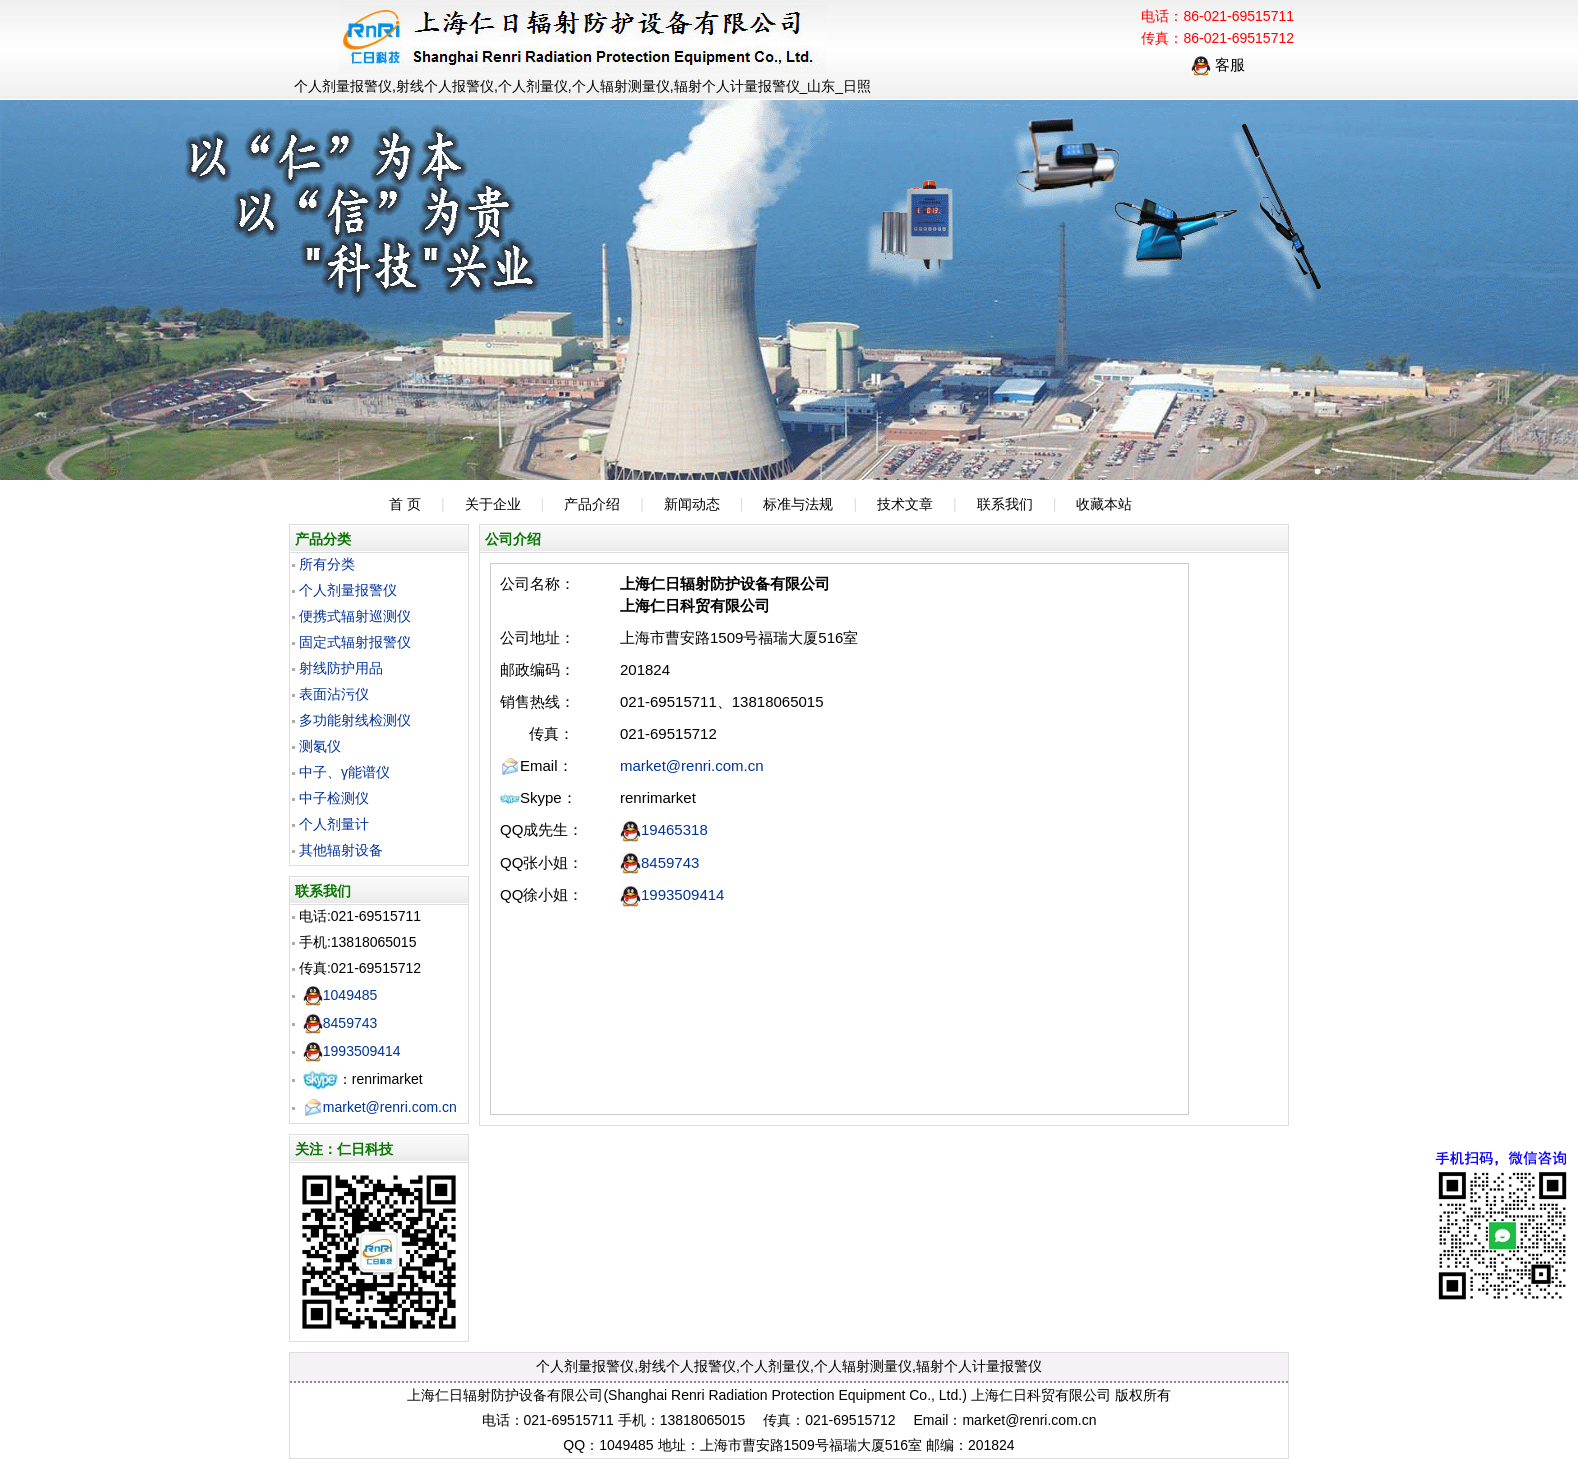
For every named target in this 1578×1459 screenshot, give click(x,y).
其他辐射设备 (341, 850)
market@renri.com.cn (380, 1107)
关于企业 (493, 504)
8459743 (340, 1023)
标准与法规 (798, 504)
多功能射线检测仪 (355, 720)
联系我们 (1005, 504)
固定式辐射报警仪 (355, 642)
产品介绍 (592, 504)
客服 (1218, 64)
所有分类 (327, 564)
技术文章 (905, 504)
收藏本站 (1104, 504)
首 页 (405, 504)
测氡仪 (320, 746)
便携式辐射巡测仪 (355, 616)
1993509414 (352, 1051)
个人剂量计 (334, 824)
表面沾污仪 (334, 694)
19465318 (664, 829)
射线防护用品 (341, 668)
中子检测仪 (334, 798)
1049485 (340, 995)
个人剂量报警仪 (348, 590)
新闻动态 (692, 504)
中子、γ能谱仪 (344, 772)
